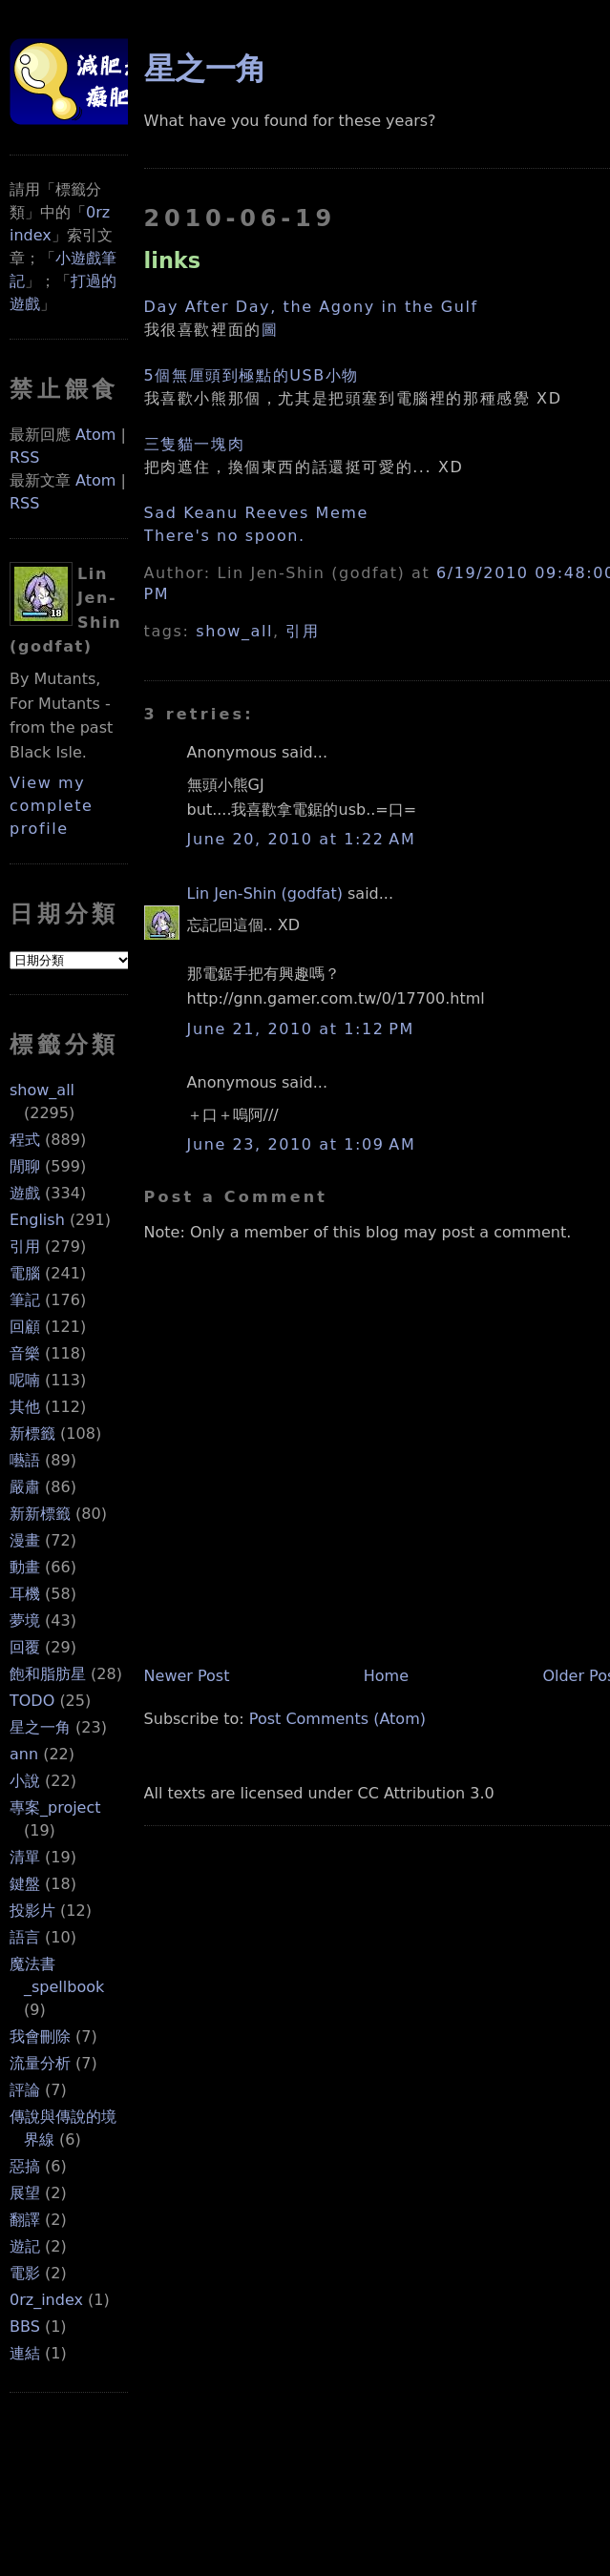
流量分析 (40, 2063)
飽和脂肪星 (48, 1674)
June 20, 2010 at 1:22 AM (301, 839)
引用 (25, 1246)
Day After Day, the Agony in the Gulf (311, 307)
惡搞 (25, 2166)
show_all (42, 1090)
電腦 (25, 1273)
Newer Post (187, 1676)
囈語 (25, 1460)
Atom (95, 435)
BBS (25, 2326)
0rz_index (46, 2300)
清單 (25, 1857)
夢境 (25, 1620)
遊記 (25, 2246)
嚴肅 (25, 1487)
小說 (25, 1781)
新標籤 (32, 1433)
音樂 (25, 1353)
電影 (25, 2273)
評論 (25, 2090)
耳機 (25, 1594)
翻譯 (25, 2220)
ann (24, 1754)
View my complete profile (52, 806)
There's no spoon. (224, 536)
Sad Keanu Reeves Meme (256, 513)
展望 (25, 2193)
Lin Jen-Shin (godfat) (265, 893)
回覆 (25, 1647)
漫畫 (25, 1540)
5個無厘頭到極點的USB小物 (251, 375)
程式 (25, 1140)
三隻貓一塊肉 (194, 444)
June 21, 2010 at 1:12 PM (300, 1029)
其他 (25, 1407)
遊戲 (25, 1193)
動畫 (25, 1567)
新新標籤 (40, 1514)
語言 (25, 1937)
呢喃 (25, 1380)
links (172, 260)
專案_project (55, 1807)
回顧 (25, 1327)
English (37, 1220)
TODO (32, 1701)
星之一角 (40, 1727)
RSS (24, 457)
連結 (25, 2353)
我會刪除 (40, 2036)
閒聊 (25, 1166)
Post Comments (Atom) (337, 1719)
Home (386, 1676)
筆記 (25, 1300)
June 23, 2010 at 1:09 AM (301, 1144)
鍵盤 (25, 1884)
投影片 (32, 1910)
